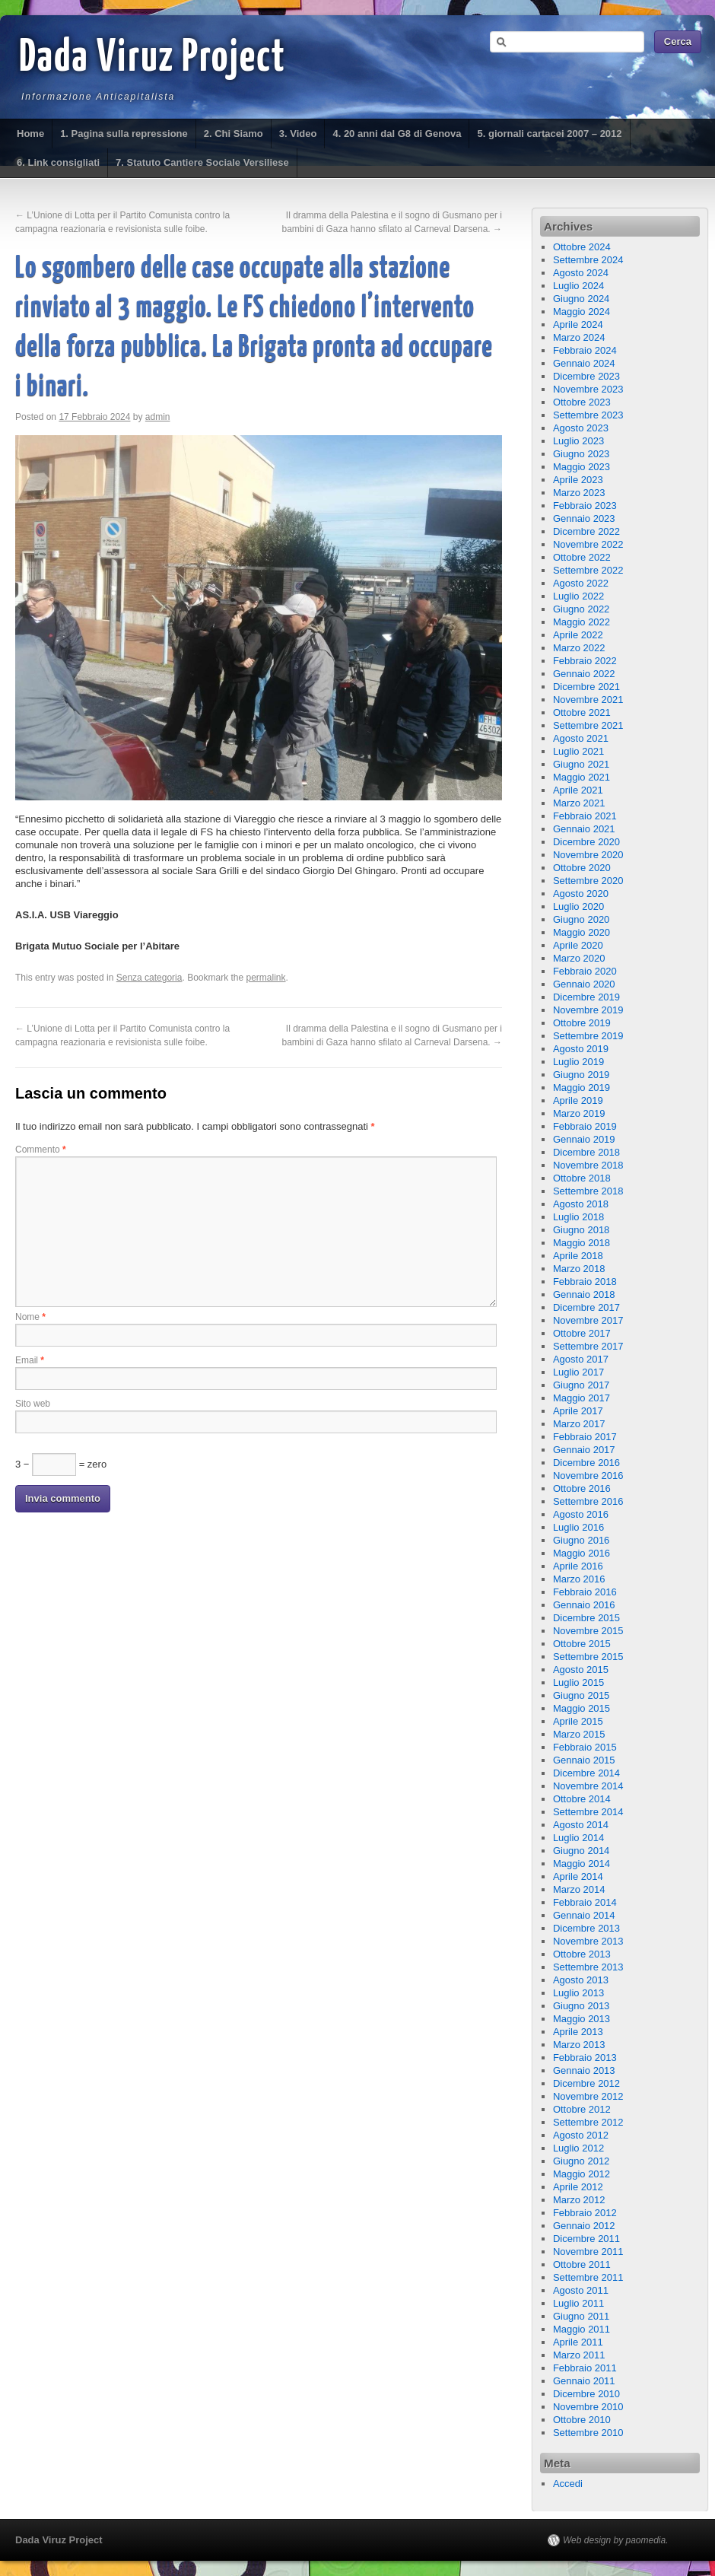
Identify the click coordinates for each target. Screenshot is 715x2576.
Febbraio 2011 (585, 2368)
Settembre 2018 (588, 1191)
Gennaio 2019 (584, 1139)
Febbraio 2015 (585, 1747)
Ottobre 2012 (582, 2109)
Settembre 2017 (588, 1346)
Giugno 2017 (581, 1385)
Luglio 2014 (578, 1837)
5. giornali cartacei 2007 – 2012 (549, 133)
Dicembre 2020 (586, 842)
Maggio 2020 (581, 932)
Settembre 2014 (588, 1812)
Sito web (32, 1403)
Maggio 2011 (581, 2329)
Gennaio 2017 (584, 1449)
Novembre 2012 (588, 2096)
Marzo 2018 (579, 1268)
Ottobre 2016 (582, 1488)
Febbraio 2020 (585, 971)
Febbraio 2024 (585, 350)
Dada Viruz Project (152, 58)
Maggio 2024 (581, 311)
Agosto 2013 (581, 1980)
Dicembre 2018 (586, 1152)
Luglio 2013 (578, 1993)
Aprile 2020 (578, 945)
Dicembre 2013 (586, 1928)
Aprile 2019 (578, 1100)
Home (30, 133)
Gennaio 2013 (584, 2070)
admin (157, 417)
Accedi (568, 2483)
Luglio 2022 (578, 596)
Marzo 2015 (579, 1734)
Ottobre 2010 (582, 2419)
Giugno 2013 (581, 2006)
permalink (266, 977)
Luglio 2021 (578, 751)
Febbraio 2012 (585, 2212)
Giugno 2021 (581, 764)
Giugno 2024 (581, 298)
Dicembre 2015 (586, 1618)
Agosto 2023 (581, 428)
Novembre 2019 (588, 1010)
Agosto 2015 (581, 1669)
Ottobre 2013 (582, 1954)
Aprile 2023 (578, 479)
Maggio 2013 (581, 2018)
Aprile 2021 (578, 790)
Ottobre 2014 (582, 1799)
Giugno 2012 (581, 2161)
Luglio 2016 (578, 1527)
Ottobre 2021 (582, 712)
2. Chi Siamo (233, 133)
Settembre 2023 (588, 415)
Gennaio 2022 (584, 673)
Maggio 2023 (581, 466)
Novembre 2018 (588, 1165)
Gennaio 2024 (584, 363)
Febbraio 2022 (585, 660)
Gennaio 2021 (584, 829)
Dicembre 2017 (586, 1307)
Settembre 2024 (588, 260)
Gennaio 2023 (584, 518)
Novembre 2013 (588, 1941)
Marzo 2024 (579, 337)
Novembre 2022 (588, 544)
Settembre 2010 (588, 2432)
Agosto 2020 (581, 893)
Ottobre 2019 (582, 1023)
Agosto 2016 (581, 1514)
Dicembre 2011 (586, 2238)
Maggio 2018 (581, 1242)
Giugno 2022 (581, 609)
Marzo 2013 (579, 2044)
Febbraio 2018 (585, 1281)
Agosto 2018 (581, 1204)
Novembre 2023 (588, 389)
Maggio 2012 (581, 2174)
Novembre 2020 (588, 854)
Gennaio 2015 (584, 1760)
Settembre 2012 (588, 2122)
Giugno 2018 (581, 1230)
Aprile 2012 (578, 2187)
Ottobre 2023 (582, 402)
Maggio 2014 (581, 1863)
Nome (30, 1317)
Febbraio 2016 (585, 1592)
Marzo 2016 (579, 1579)
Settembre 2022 (588, 570)
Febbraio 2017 (585, 1436)
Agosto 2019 (581, 1048)
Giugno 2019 (581, 1074)
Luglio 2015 (578, 1682)
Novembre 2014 (588, 1786)
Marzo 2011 (579, 2355)
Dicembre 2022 (586, 531)
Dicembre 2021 (586, 686)
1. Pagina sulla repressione (124, 133)
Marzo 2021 (579, 803)
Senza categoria (149, 977)
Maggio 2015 (581, 1708)
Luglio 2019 (578, 1061)
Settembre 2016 (588, 1501)
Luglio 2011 (578, 2303)
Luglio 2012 (578, 2148)
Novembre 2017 (588, 1320)
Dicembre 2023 (586, 376)
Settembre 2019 (588, 1036)
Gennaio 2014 (584, 1915)
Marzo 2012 (579, 2200)
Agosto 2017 (581, 1359)
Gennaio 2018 (584, 1294)
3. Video (298, 133)
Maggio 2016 (581, 1553)
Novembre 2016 (588, 1475)
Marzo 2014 (579, 1889)
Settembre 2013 (588, 1967)
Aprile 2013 (578, 2031)
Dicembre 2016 (586, 1462)
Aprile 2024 (578, 324)
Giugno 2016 (581, 1540)
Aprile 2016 (578, 1566)
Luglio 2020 (578, 906)
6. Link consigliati (58, 162)
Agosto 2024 (581, 272)
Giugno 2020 (581, 919)
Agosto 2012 (581, 2135)
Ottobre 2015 (582, 1643)
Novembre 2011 (588, 2251)
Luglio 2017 (578, 1372)
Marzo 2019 (579, 1113)
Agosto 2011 (581, 2290)
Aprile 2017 (578, 1411)
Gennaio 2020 (584, 984)
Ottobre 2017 (582, 1333)
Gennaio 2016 (584, 1605)
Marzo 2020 (579, 958)
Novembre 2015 (588, 1630)
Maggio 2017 (581, 1398)
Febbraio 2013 (585, 2057)
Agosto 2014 (581, 1824)
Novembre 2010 (588, 2406)
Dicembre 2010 (586, 2393)
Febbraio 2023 (585, 505)
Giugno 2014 (581, 1850)
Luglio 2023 (578, 441)
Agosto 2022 (581, 583)
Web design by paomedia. (616, 2540)
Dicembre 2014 (586, 1773)
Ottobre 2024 (582, 247)
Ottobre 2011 (582, 2264)
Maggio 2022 (581, 622)
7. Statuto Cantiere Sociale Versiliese (202, 162)
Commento (40, 1149)
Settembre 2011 (588, 2277)
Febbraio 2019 (585, 1126)
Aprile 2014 (578, 1876)
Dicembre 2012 (586, 2083)
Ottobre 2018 (582, 1178)
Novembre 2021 (588, 699)
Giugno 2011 (581, 2316)
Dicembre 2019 (586, 997)
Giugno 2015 (581, 1695)
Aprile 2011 (578, 2342)
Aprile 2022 (578, 635)
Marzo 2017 (579, 1424)
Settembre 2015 (588, 1656)
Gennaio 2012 (584, 2225)
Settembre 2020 (588, 880)
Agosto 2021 (581, 738)
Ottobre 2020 (582, 867)
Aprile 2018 (578, 1255)
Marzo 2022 (579, 648)
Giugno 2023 (581, 454)
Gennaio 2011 (584, 2381)
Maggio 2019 (581, 1087)
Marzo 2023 (579, 492)
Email (29, 1360)
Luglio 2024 (578, 285)
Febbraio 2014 (585, 1902)
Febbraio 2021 (585, 816)
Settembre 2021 (588, 725)
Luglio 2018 (578, 1217)
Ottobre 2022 (582, 557)
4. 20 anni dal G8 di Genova (396, 133)
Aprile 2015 (578, 1721)
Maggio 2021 (581, 777)
